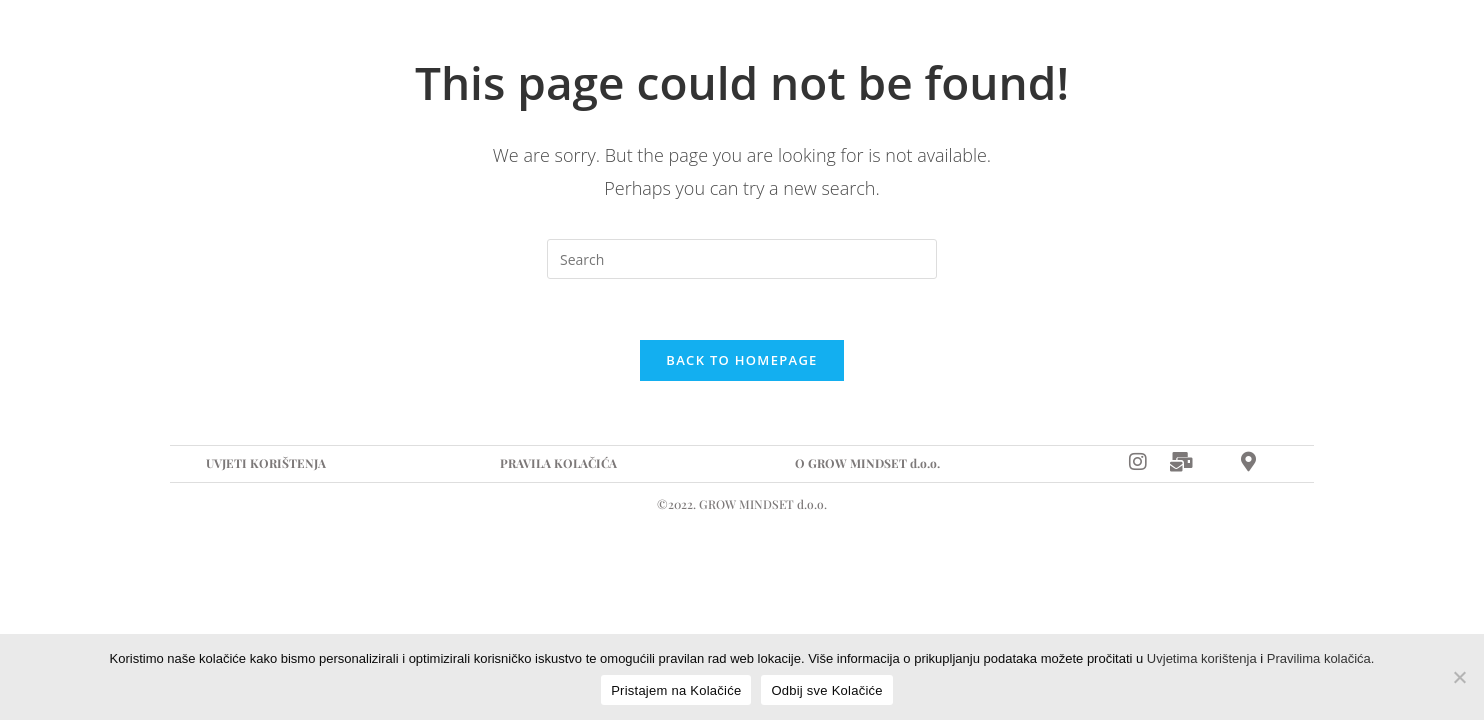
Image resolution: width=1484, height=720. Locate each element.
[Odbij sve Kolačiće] (1459, 677)
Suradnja (446, 44)
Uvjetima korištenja (1202, 658)
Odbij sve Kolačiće (826, 690)
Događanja (574, 44)
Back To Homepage (741, 360)
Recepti (697, 44)
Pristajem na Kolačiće (676, 690)
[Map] (1287, 44)
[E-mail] (1221, 44)
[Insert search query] (742, 259)
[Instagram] (1177, 44)
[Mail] (1181, 460)
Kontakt (811, 44)
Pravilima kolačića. (1321, 658)
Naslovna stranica (286, 44)
